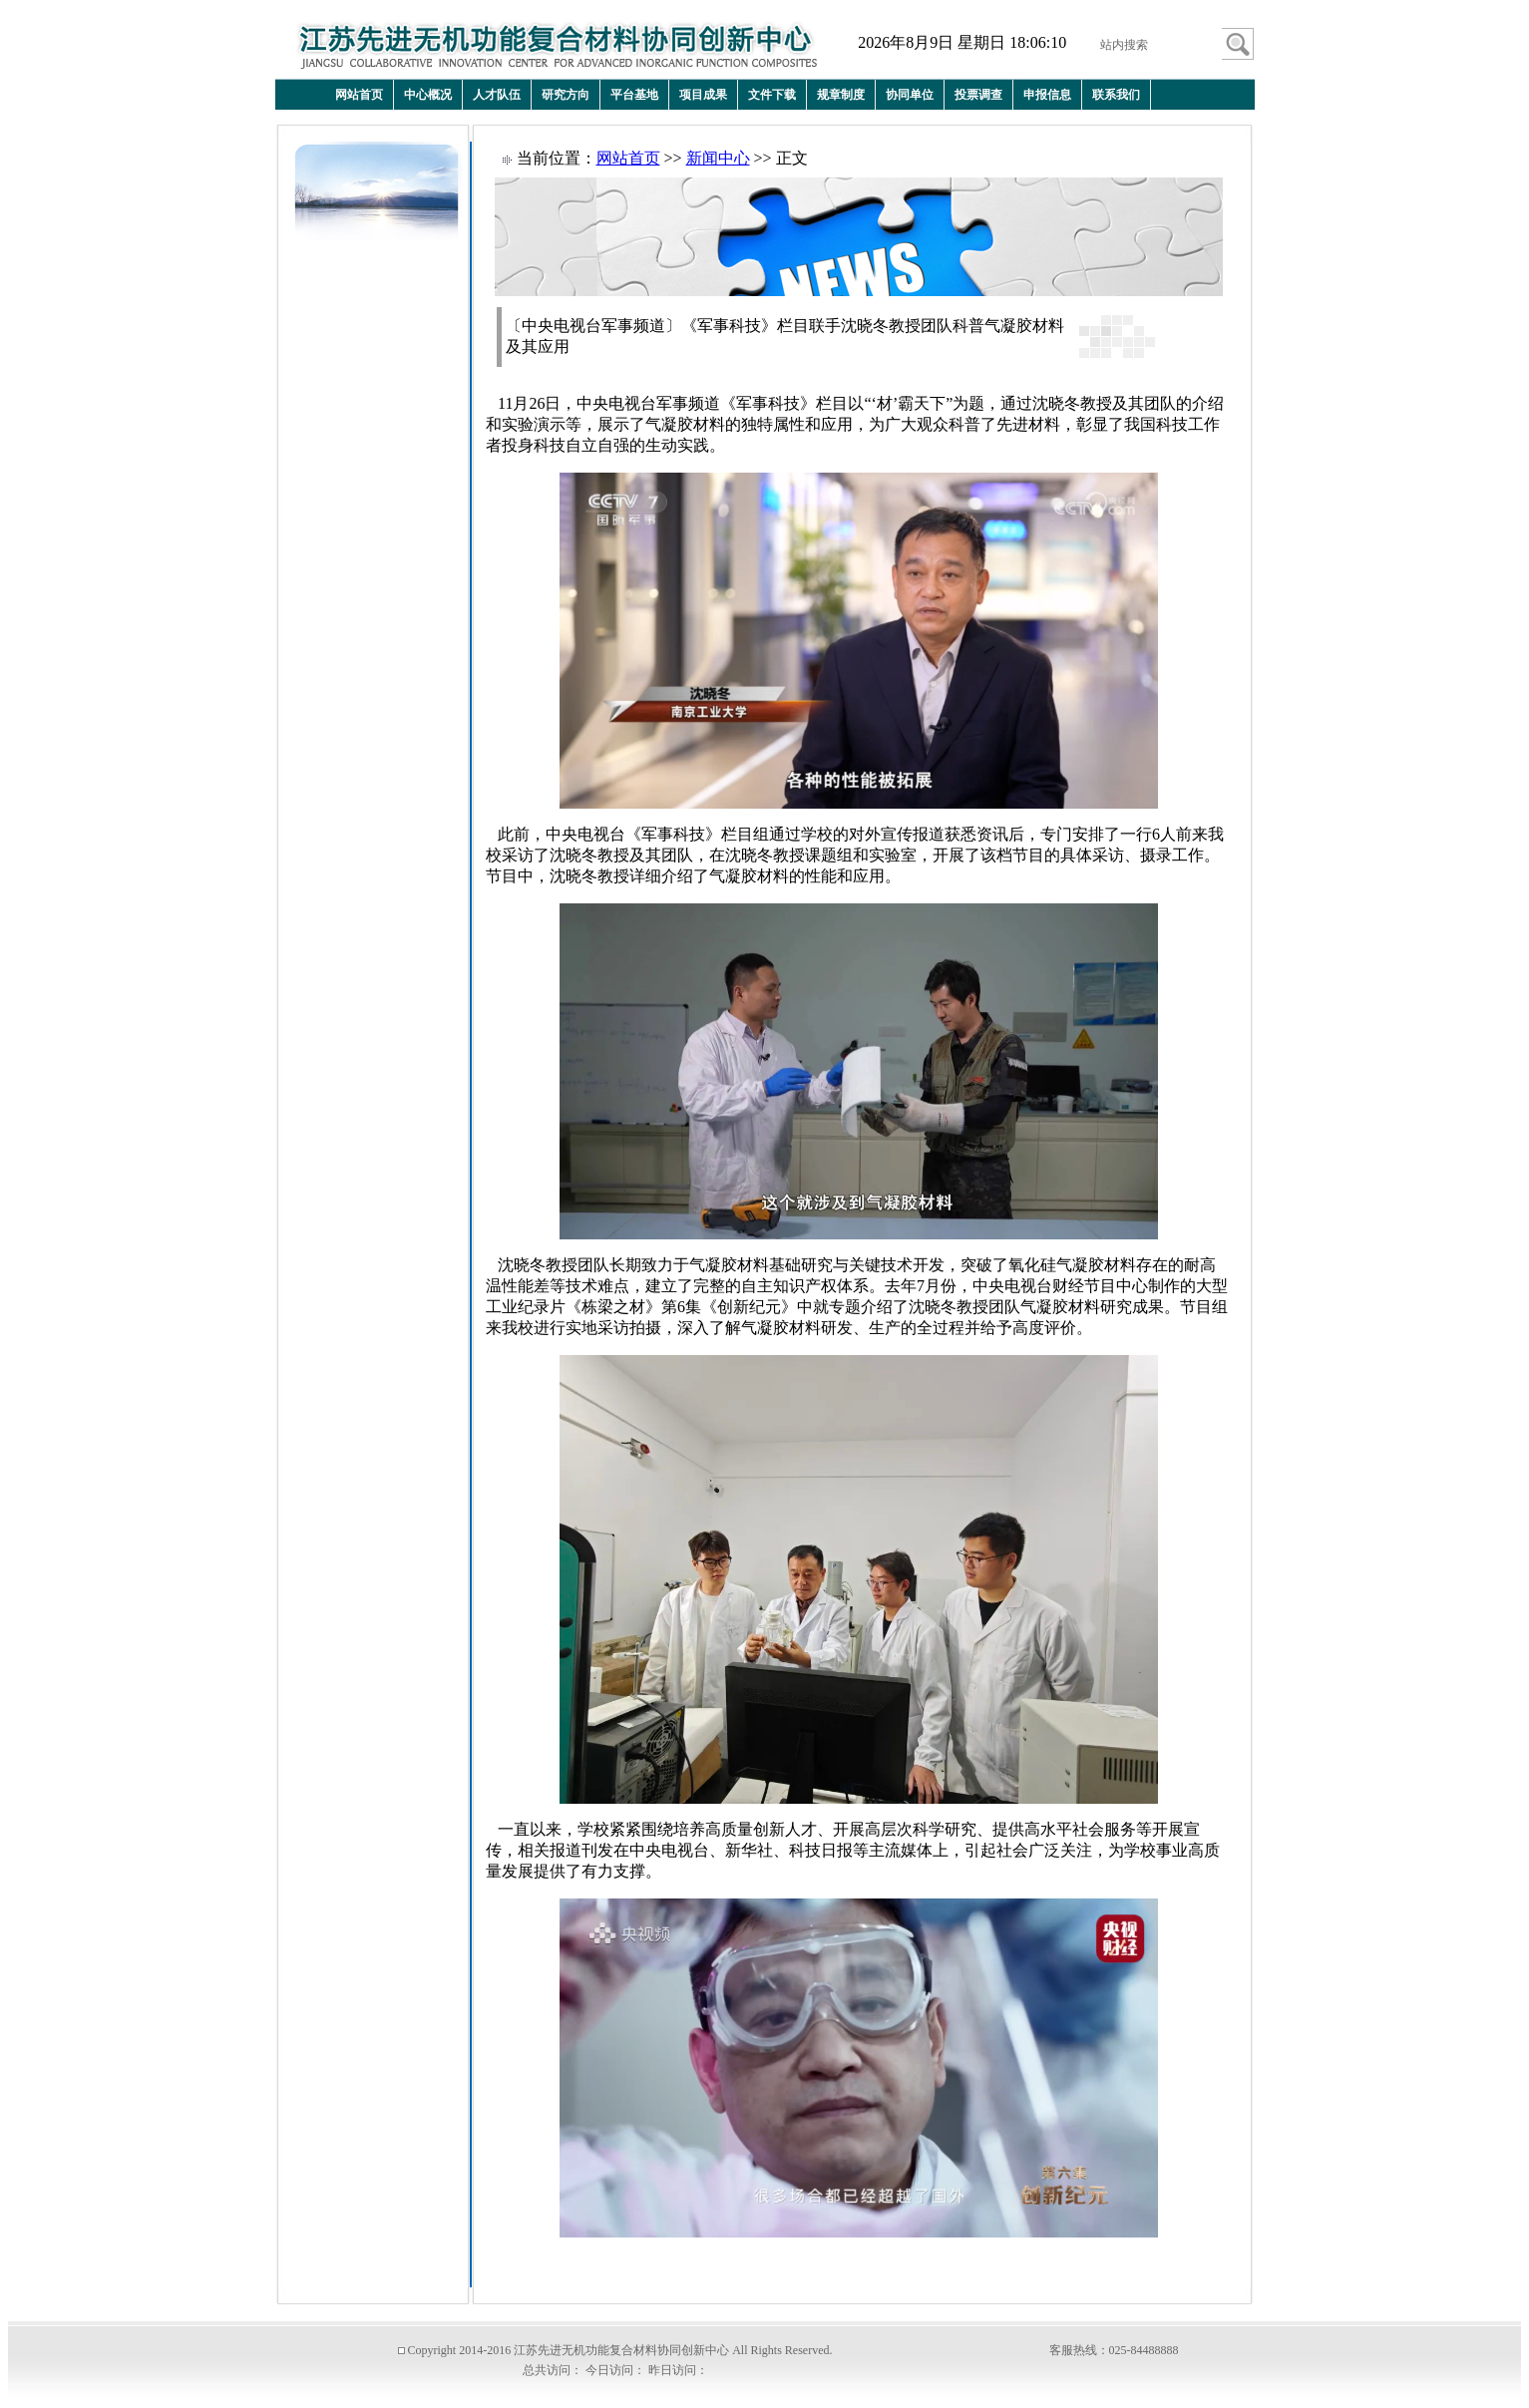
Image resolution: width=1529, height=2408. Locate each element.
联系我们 (1116, 95)
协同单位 (910, 95)
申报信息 (1047, 95)
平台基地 (634, 95)
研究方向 (565, 95)
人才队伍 (497, 95)
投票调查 (978, 95)
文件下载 (772, 95)
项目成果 (703, 95)
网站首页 (359, 95)
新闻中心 (718, 158)
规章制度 (841, 95)
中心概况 (428, 95)
